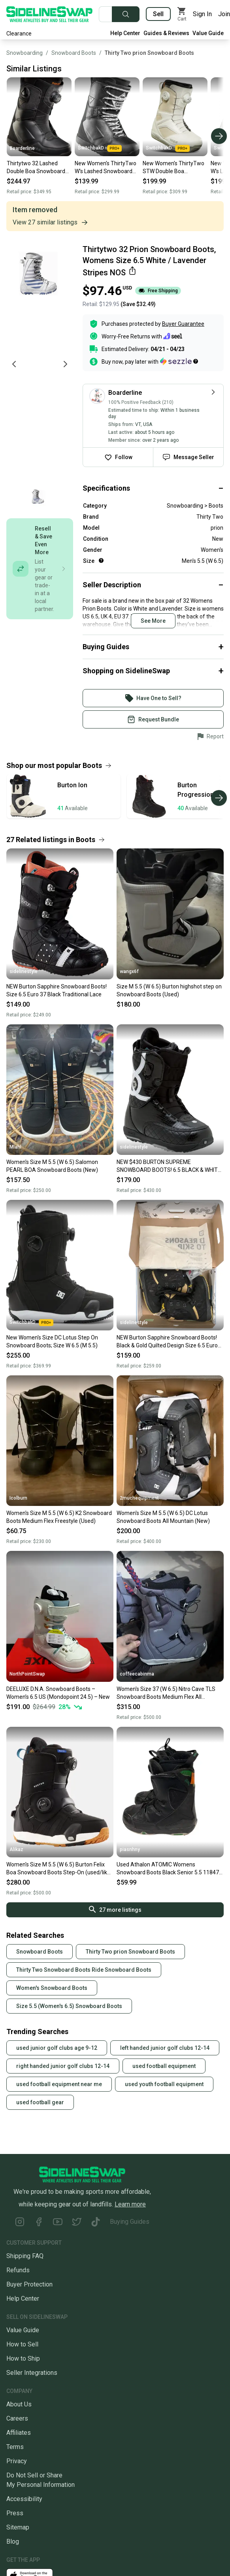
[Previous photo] (14, 364)
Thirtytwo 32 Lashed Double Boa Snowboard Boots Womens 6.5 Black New (37, 167)
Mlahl (15, 1147)
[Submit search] (126, 14)
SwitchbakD (100, 148)
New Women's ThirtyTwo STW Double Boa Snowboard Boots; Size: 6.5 (173, 167)
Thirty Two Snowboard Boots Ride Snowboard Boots (83, 1970)
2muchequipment (139, 1498)
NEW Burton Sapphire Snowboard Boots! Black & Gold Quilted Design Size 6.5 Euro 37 (167, 1341)
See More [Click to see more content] (153, 621)
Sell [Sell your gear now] (158, 14)
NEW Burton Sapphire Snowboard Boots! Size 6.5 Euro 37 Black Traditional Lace (56, 990)
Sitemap (17, 2527)
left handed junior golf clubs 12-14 (164, 2048)
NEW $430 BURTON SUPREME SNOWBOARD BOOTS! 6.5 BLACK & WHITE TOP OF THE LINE (169, 1166)
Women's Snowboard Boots (51, 1988)
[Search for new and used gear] (105, 14)
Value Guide (208, 33)
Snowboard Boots (73, 53)
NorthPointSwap (27, 1674)
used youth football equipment (164, 2084)
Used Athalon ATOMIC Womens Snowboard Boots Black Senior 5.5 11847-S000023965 (169, 1868)
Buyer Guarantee (183, 324)
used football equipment (164, 2066)
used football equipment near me (59, 2084)
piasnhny (130, 1849)
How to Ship (23, 2358)
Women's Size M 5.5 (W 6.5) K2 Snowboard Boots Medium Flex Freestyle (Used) (59, 1517)
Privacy (16, 2461)
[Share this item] (132, 270)
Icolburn (18, 1498)
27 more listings (115, 1909)
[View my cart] (182, 14)
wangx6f (129, 971)
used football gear (40, 2102)
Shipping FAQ (24, 2256)
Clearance (19, 33)
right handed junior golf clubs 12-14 (62, 2066)
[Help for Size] (101, 560)
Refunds (18, 2270)
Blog (12, 2541)
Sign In (202, 14)
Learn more (130, 2204)
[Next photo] (65, 364)
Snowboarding (24, 53)
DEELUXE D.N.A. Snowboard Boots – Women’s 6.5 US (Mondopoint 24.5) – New (58, 1693)
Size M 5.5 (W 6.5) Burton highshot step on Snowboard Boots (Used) (169, 990)
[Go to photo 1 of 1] (38, 498)
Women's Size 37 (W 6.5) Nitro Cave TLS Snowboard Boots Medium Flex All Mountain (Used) (166, 1693)
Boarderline (22, 148)
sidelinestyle (23, 971)
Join (224, 14)
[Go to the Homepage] (49, 14)
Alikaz (16, 1849)
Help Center (125, 33)
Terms (15, 2447)
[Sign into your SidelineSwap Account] (153, 698)
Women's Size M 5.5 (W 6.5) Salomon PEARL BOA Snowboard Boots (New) (52, 1166)
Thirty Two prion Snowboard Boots (149, 53)
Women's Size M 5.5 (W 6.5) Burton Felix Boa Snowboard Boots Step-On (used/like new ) (58, 1868)
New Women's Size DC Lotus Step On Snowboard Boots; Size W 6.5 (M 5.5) (52, 1341)
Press (14, 2513)
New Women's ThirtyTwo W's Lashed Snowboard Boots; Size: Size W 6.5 (105, 167)
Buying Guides (129, 2221)
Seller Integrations (31, 2372)
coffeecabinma (137, 1674)
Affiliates (18, 2432)
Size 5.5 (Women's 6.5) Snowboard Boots (69, 2006)
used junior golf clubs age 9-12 (56, 2048)
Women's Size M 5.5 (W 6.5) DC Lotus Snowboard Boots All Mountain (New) (163, 1517)
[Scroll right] (219, 136)
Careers (17, 2418)
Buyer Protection (29, 2284)
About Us (19, 2404)
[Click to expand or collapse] (153, 488)
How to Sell (22, 2344)
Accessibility (24, 2499)
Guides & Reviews (166, 33)
